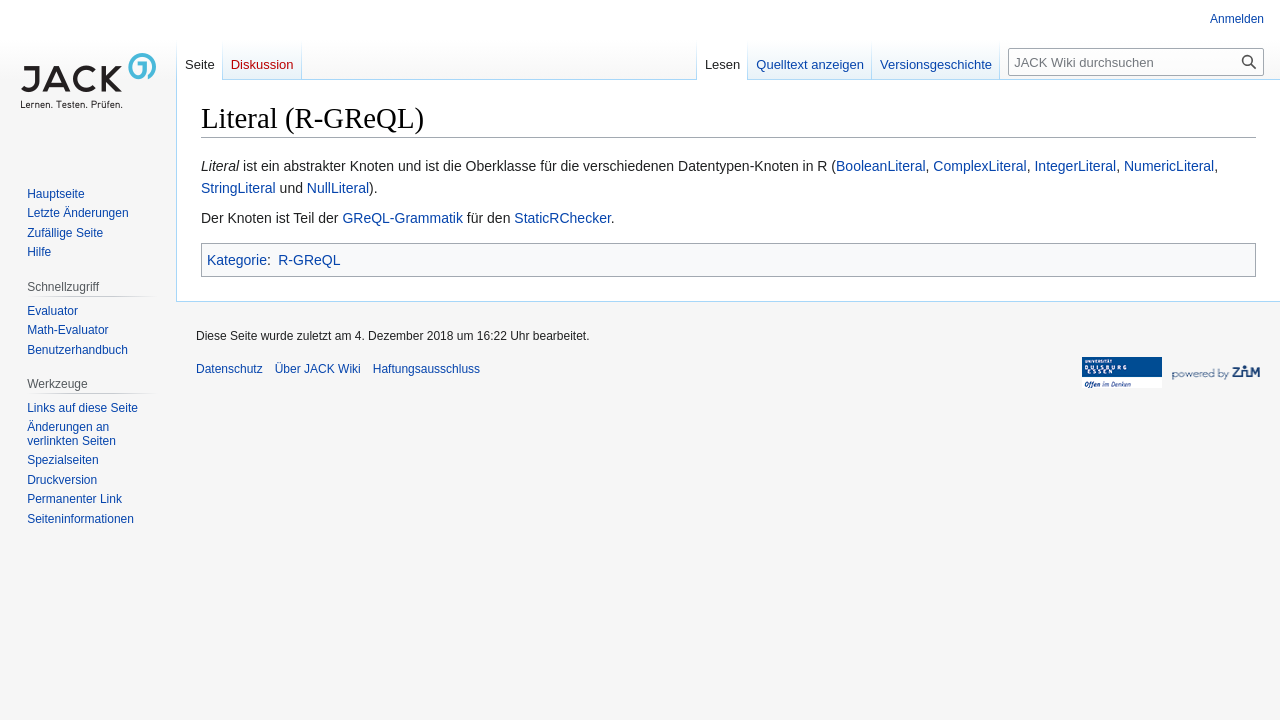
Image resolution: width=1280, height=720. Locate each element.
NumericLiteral (1169, 166)
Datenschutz (229, 369)
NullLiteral (338, 188)
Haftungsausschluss (426, 369)
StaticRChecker (562, 218)
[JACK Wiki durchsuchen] (1136, 62)
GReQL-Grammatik (402, 218)
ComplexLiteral (979, 166)
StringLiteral (238, 188)
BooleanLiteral (881, 166)
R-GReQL (309, 260)
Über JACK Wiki (318, 369)
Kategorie (237, 260)
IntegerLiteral (1075, 166)
